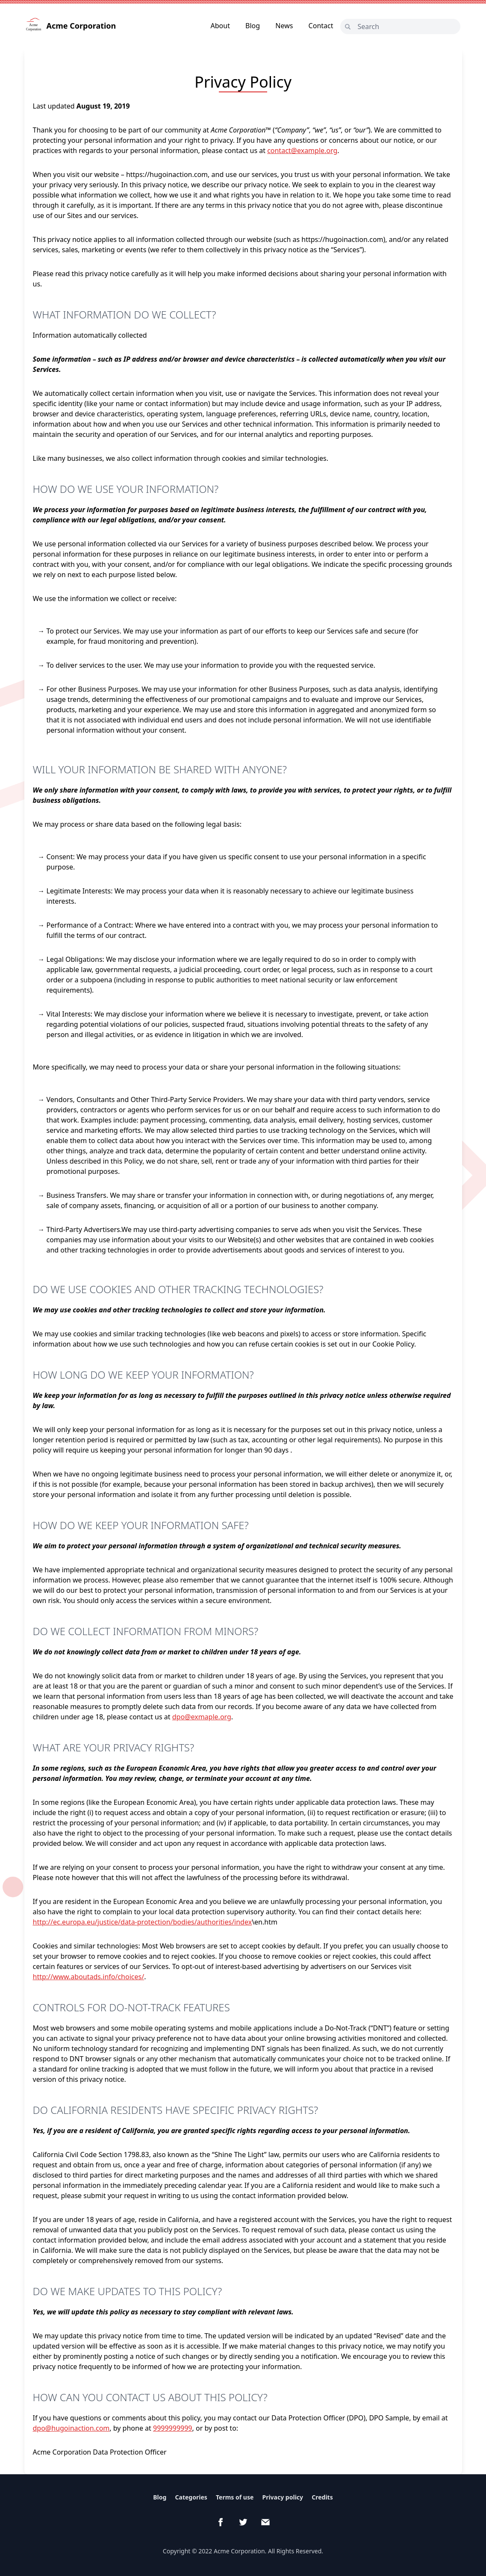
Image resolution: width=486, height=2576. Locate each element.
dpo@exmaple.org (201, 1716)
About (220, 25)
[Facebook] (220, 2522)
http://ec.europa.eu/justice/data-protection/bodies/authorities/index (142, 1922)
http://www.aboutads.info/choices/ (88, 1976)
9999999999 (172, 2428)
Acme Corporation (71, 25)
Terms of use (234, 2497)
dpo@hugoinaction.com (71, 2428)
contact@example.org (302, 150)
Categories (191, 2497)
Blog (252, 25)
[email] (265, 2522)
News (284, 25)
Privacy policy (282, 2497)
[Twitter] (243, 2522)
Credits (322, 2497)
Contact (321, 25)
